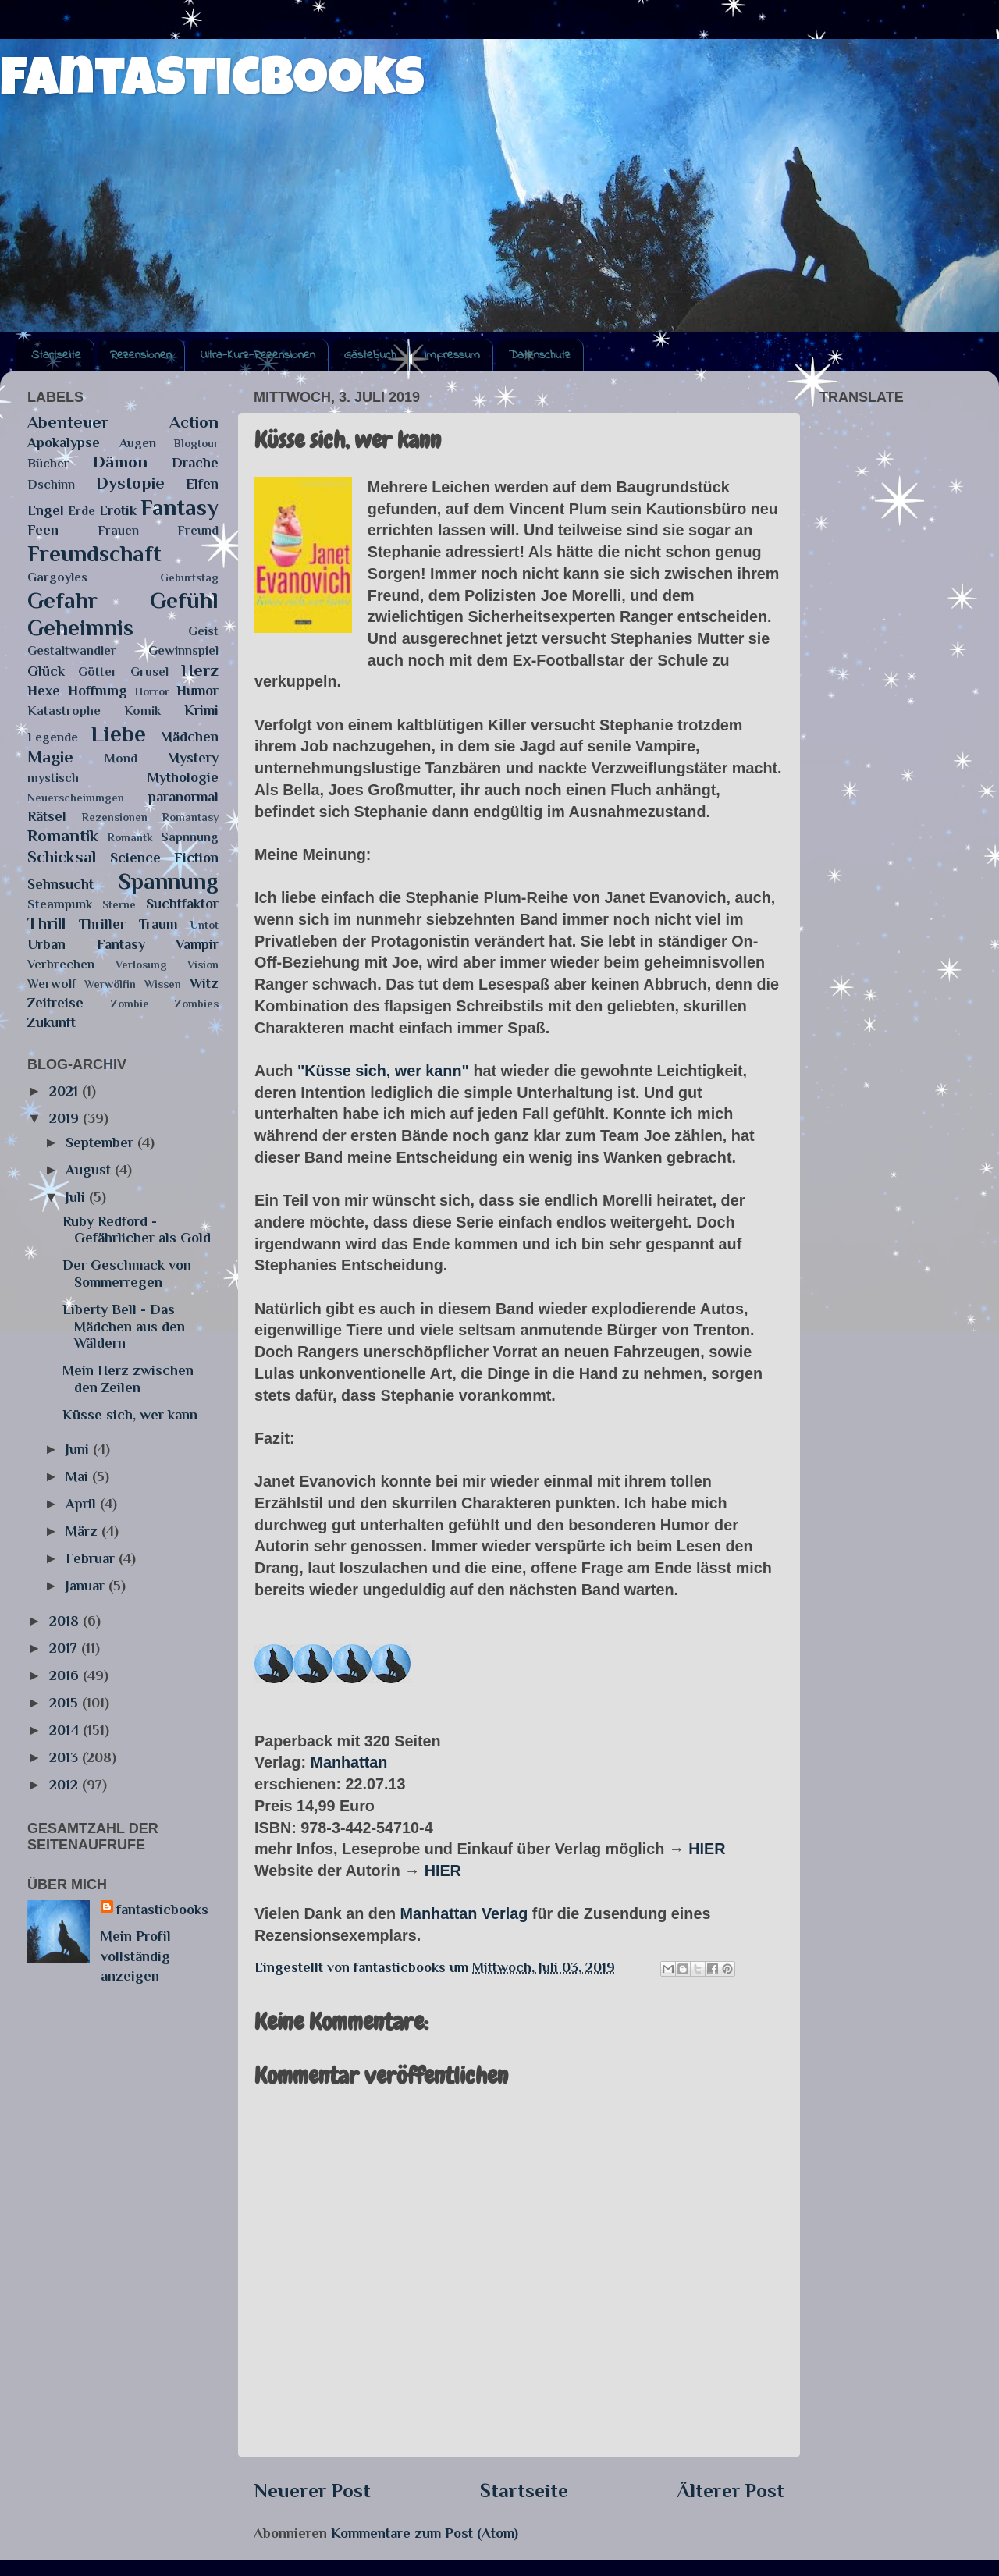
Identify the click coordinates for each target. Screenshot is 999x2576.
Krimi (201, 710)
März (83, 1531)
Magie (50, 757)
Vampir (197, 944)
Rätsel (46, 816)
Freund (198, 530)
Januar (87, 1586)
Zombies (197, 1003)
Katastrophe (64, 710)
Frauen (118, 530)
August (90, 1170)
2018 (66, 1621)
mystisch (53, 777)
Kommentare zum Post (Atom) (424, 2533)
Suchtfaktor (182, 903)
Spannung (169, 881)
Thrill (46, 923)
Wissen (162, 984)
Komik (142, 710)
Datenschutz (540, 355)
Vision (203, 964)
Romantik (62, 835)
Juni (79, 1449)
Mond (121, 758)
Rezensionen (141, 355)
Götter (97, 671)
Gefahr (62, 600)
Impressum (452, 355)
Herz (200, 670)
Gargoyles (57, 577)
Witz (204, 983)
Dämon (120, 462)
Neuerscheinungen (75, 797)
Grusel (149, 671)
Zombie (130, 1003)
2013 (65, 1757)
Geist (203, 631)
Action (194, 422)
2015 (65, 1703)
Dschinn (51, 484)
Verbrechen (60, 964)
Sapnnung (190, 837)
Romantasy (190, 817)
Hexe (43, 690)
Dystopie (130, 483)
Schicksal (61, 856)
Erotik (118, 510)
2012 (65, 1785)
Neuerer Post (312, 2490)
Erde (81, 510)
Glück (46, 671)
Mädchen (190, 736)
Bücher (48, 463)
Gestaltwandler (71, 650)
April (83, 1504)
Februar (92, 1558)
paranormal (183, 797)
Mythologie (183, 777)
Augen (137, 442)
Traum (158, 924)
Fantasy (179, 507)
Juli (77, 1197)
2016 (66, 1675)
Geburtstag (189, 577)
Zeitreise (55, 1003)
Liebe (118, 733)
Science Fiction (164, 857)
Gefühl (184, 600)
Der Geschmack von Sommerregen (126, 1273)
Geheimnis (80, 627)
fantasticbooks (212, 83)
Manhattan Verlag (464, 1913)
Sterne (119, 904)
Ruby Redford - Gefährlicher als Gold (136, 1229)
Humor (197, 690)
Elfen (202, 484)
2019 (66, 1118)
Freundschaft (94, 553)
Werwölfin (110, 984)
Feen (43, 530)
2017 (65, 1648)
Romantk (130, 837)
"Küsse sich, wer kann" (383, 1070)
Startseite (56, 355)
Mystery (193, 758)
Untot (204, 924)
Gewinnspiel (183, 650)
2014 (66, 1730)
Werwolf (51, 983)
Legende (52, 737)
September (101, 1142)
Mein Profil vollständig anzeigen (136, 1955)
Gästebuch (370, 355)
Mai (79, 1476)
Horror (152, 691)
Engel (45, 510)
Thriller (102, 924)
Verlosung (141, 964)
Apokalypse (63, 442)
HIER (706, 1848)
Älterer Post (730, 2490)
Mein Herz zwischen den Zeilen (128, 1379)
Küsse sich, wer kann (129, 1415)
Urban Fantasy (86, 944)
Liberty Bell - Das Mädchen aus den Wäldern (123, 1326)
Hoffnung (97, 690)
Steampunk (59, 904)
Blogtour (196, 443)
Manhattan (348, 1762)
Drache (195, 463)
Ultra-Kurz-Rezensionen (258, 355)
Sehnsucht (60, 884)
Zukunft (51, 1022)
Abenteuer (67, 422)
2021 (65, 1091)
